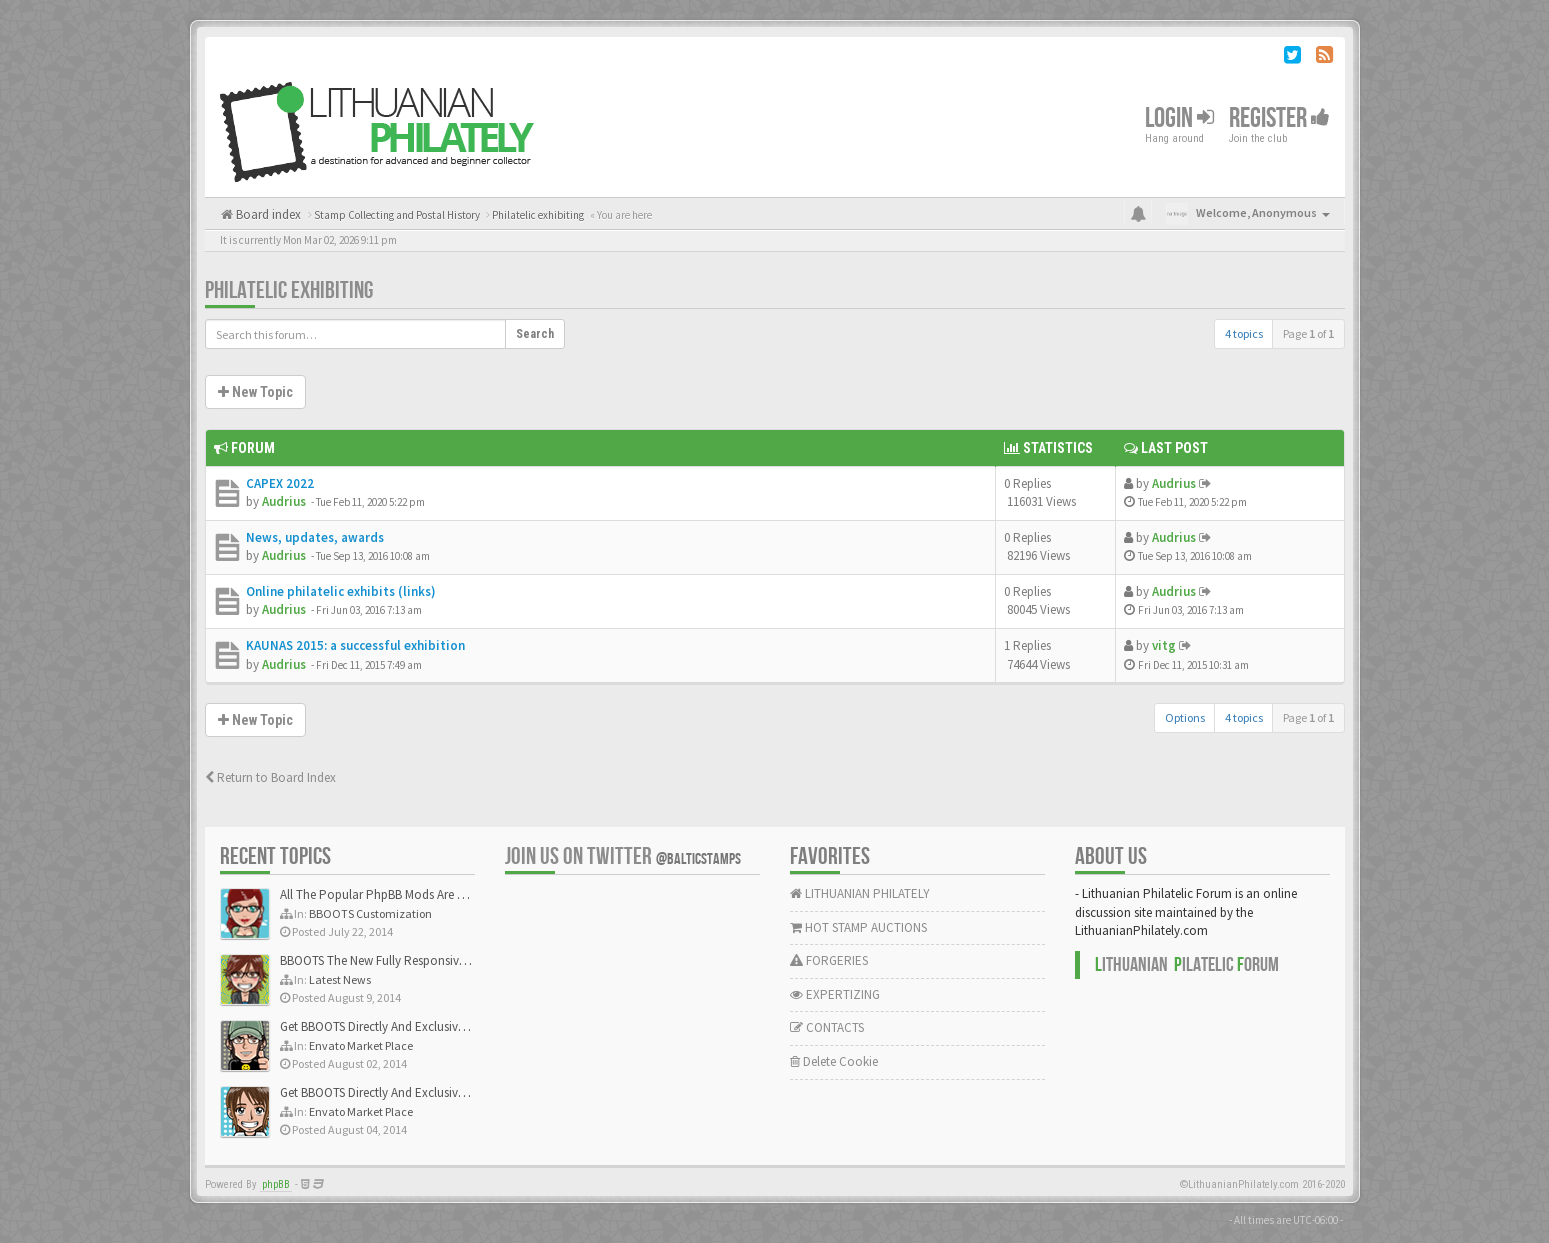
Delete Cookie (834, 1061)
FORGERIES (829, 960)
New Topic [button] (255, 392)
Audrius (284, 501)
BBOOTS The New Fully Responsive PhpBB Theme (412, 960)
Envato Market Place (361, 1045)
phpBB (276, 1184)
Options (1185, 717)
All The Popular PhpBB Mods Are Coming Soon (406, 894)
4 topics (1244, 333)
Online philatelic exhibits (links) (341, 591)
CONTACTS (827, 1027)
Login (1179, 118)
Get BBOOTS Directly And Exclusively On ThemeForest (422, 1026)
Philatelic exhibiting (289, 290)
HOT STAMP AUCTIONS (858, 927)
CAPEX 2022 (280, 483)
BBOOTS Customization (370, 913)
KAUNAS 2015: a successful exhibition (355, 645)
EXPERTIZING (835, 994)
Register (1279, 118)
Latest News (340, 979)
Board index (267, 214)
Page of (1308, 333)
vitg (1164, 645)
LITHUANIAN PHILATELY (860, 893)
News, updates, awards (315, 537)
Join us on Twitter (623, 856)
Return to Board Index (270, 777)
